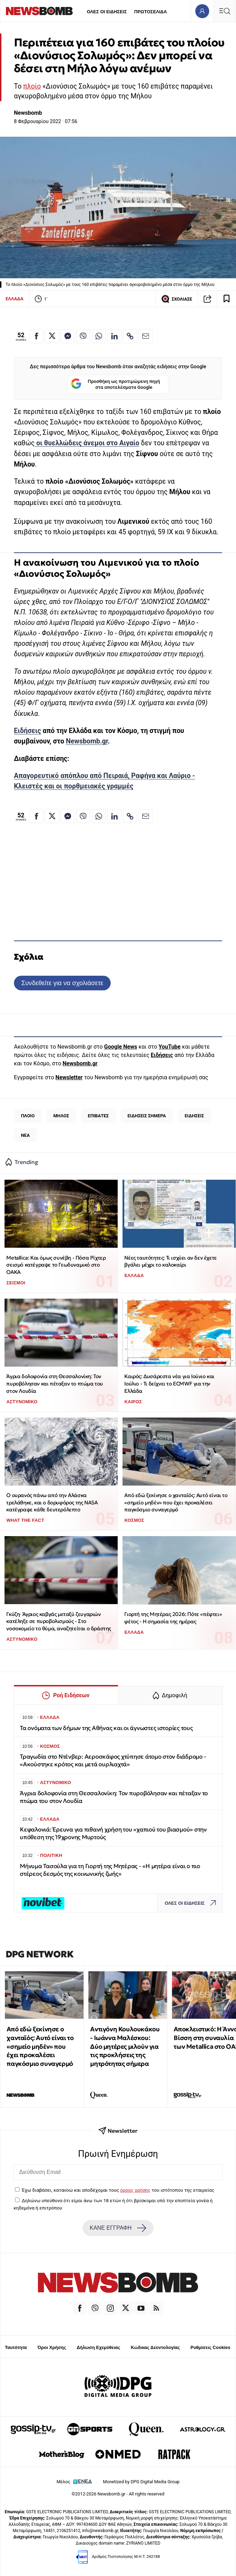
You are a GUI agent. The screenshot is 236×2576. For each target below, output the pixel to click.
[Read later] (226, 299)
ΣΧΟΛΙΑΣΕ (176, 299)
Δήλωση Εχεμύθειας (98, 2347)
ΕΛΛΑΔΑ (14, 298)
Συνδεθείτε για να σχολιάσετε (62, 983)
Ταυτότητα (16, 2347)
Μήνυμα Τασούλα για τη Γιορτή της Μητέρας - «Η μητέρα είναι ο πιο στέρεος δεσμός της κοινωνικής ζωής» (110, 1870)
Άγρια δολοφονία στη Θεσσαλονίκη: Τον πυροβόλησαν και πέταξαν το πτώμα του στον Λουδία (54, 1383)
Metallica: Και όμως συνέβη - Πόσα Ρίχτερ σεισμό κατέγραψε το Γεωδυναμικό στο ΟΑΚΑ (55, 1264)
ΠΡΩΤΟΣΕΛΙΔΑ (150, 11)
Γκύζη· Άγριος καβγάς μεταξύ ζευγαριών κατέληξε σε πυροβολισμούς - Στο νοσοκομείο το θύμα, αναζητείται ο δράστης (58, 1621)
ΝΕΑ (25, 1135)
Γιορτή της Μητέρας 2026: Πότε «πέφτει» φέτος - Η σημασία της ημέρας (173, 1618)
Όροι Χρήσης (52, 2347)
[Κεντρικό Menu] (224, 11)
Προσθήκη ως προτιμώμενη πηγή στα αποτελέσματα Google (115, 384)
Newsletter (68, 1077)
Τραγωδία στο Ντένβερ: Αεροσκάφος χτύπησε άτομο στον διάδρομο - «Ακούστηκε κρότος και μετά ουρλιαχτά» (113, 1760)
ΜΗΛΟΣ (61, 1115)
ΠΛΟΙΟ (27, 1115)
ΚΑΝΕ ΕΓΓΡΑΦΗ (118, 2228)
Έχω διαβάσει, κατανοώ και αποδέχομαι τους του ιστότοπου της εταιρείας (118, 2190)
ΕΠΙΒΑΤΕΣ (98, 1115)
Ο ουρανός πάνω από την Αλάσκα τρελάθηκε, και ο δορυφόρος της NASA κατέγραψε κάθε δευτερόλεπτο (51, 1502)
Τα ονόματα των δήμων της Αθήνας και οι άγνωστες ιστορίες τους (106, 1728)
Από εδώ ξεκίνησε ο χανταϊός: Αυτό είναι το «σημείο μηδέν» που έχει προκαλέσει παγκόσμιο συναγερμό (175, 1502)
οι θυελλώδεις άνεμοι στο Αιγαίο (86, 443)
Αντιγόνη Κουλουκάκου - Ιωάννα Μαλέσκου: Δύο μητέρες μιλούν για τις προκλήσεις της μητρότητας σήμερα (124, 2046)
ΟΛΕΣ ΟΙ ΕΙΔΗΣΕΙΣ (107, 11)
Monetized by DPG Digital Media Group (141, 2481)
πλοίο (32, 86)
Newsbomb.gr (87, 741)
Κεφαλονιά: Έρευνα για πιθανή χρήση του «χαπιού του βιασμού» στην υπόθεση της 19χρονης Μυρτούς (113, 1833)
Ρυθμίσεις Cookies (210, 2347)
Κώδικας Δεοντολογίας (155, 2347)
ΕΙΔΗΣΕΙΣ (194, 1115)
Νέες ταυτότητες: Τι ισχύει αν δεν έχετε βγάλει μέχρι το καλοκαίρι (170, 1261)
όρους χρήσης (135, 2190)
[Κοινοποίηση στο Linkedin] (114, 336)
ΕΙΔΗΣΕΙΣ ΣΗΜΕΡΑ (146, 1115)
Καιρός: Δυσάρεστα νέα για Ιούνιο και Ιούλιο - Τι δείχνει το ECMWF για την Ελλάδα (169, 1383)
